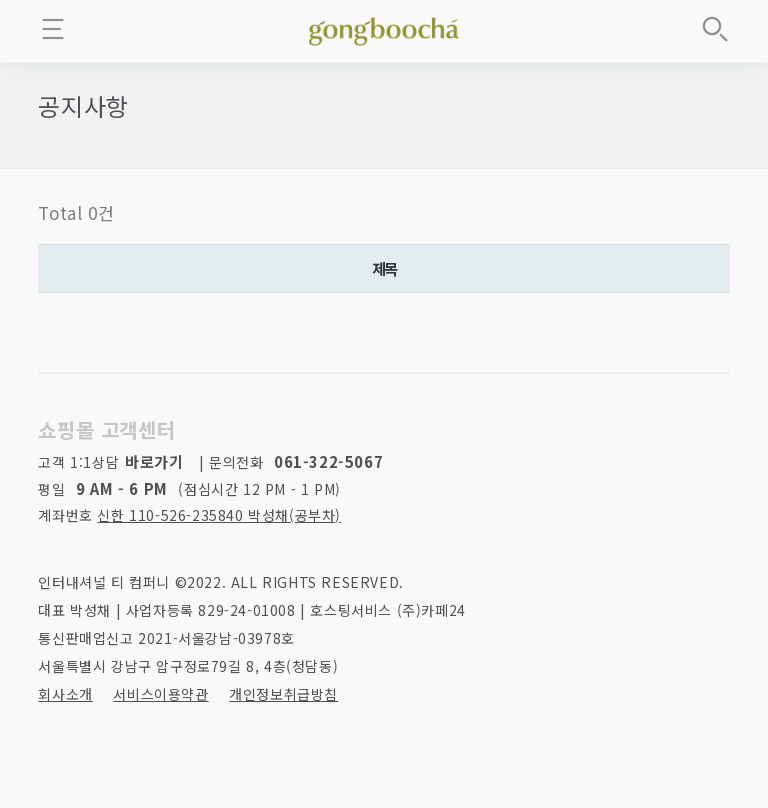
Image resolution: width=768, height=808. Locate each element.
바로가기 (154, 461)
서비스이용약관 (160, 694)
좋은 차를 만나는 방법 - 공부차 (384, 28)
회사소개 (65, 694)
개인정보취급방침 (283, 694)
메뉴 (53, 29)
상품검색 (715, 29)
